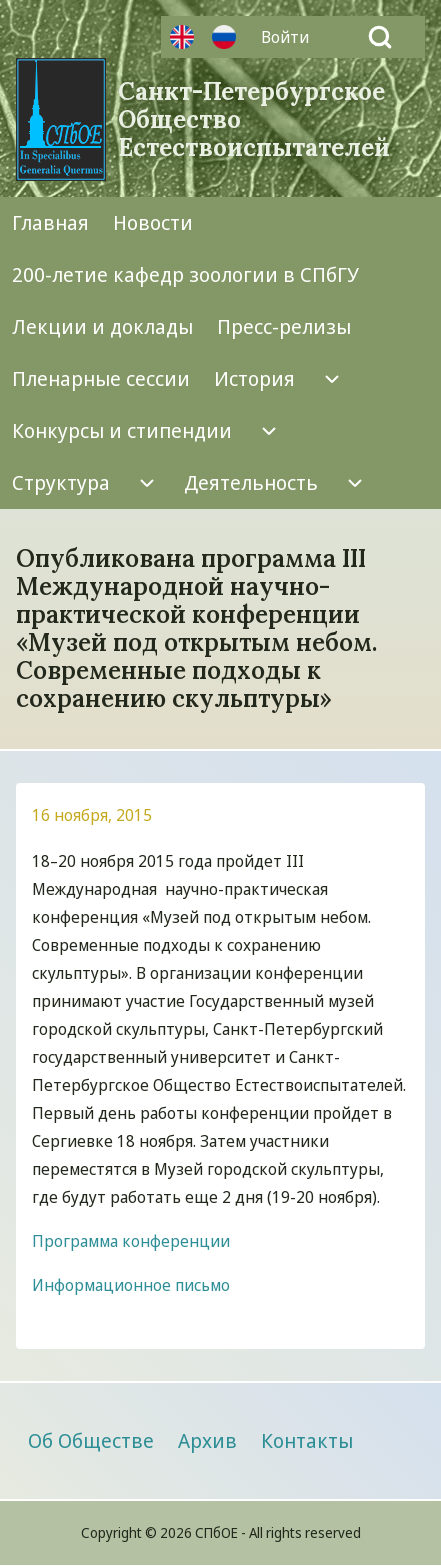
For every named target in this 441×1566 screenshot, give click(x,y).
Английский (182, 37)
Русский (224, 37)
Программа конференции (131, 1241)
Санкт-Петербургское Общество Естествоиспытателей (254, 120)
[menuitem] (290, 37)
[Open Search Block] (380, 37)
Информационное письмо (131, 1285)
